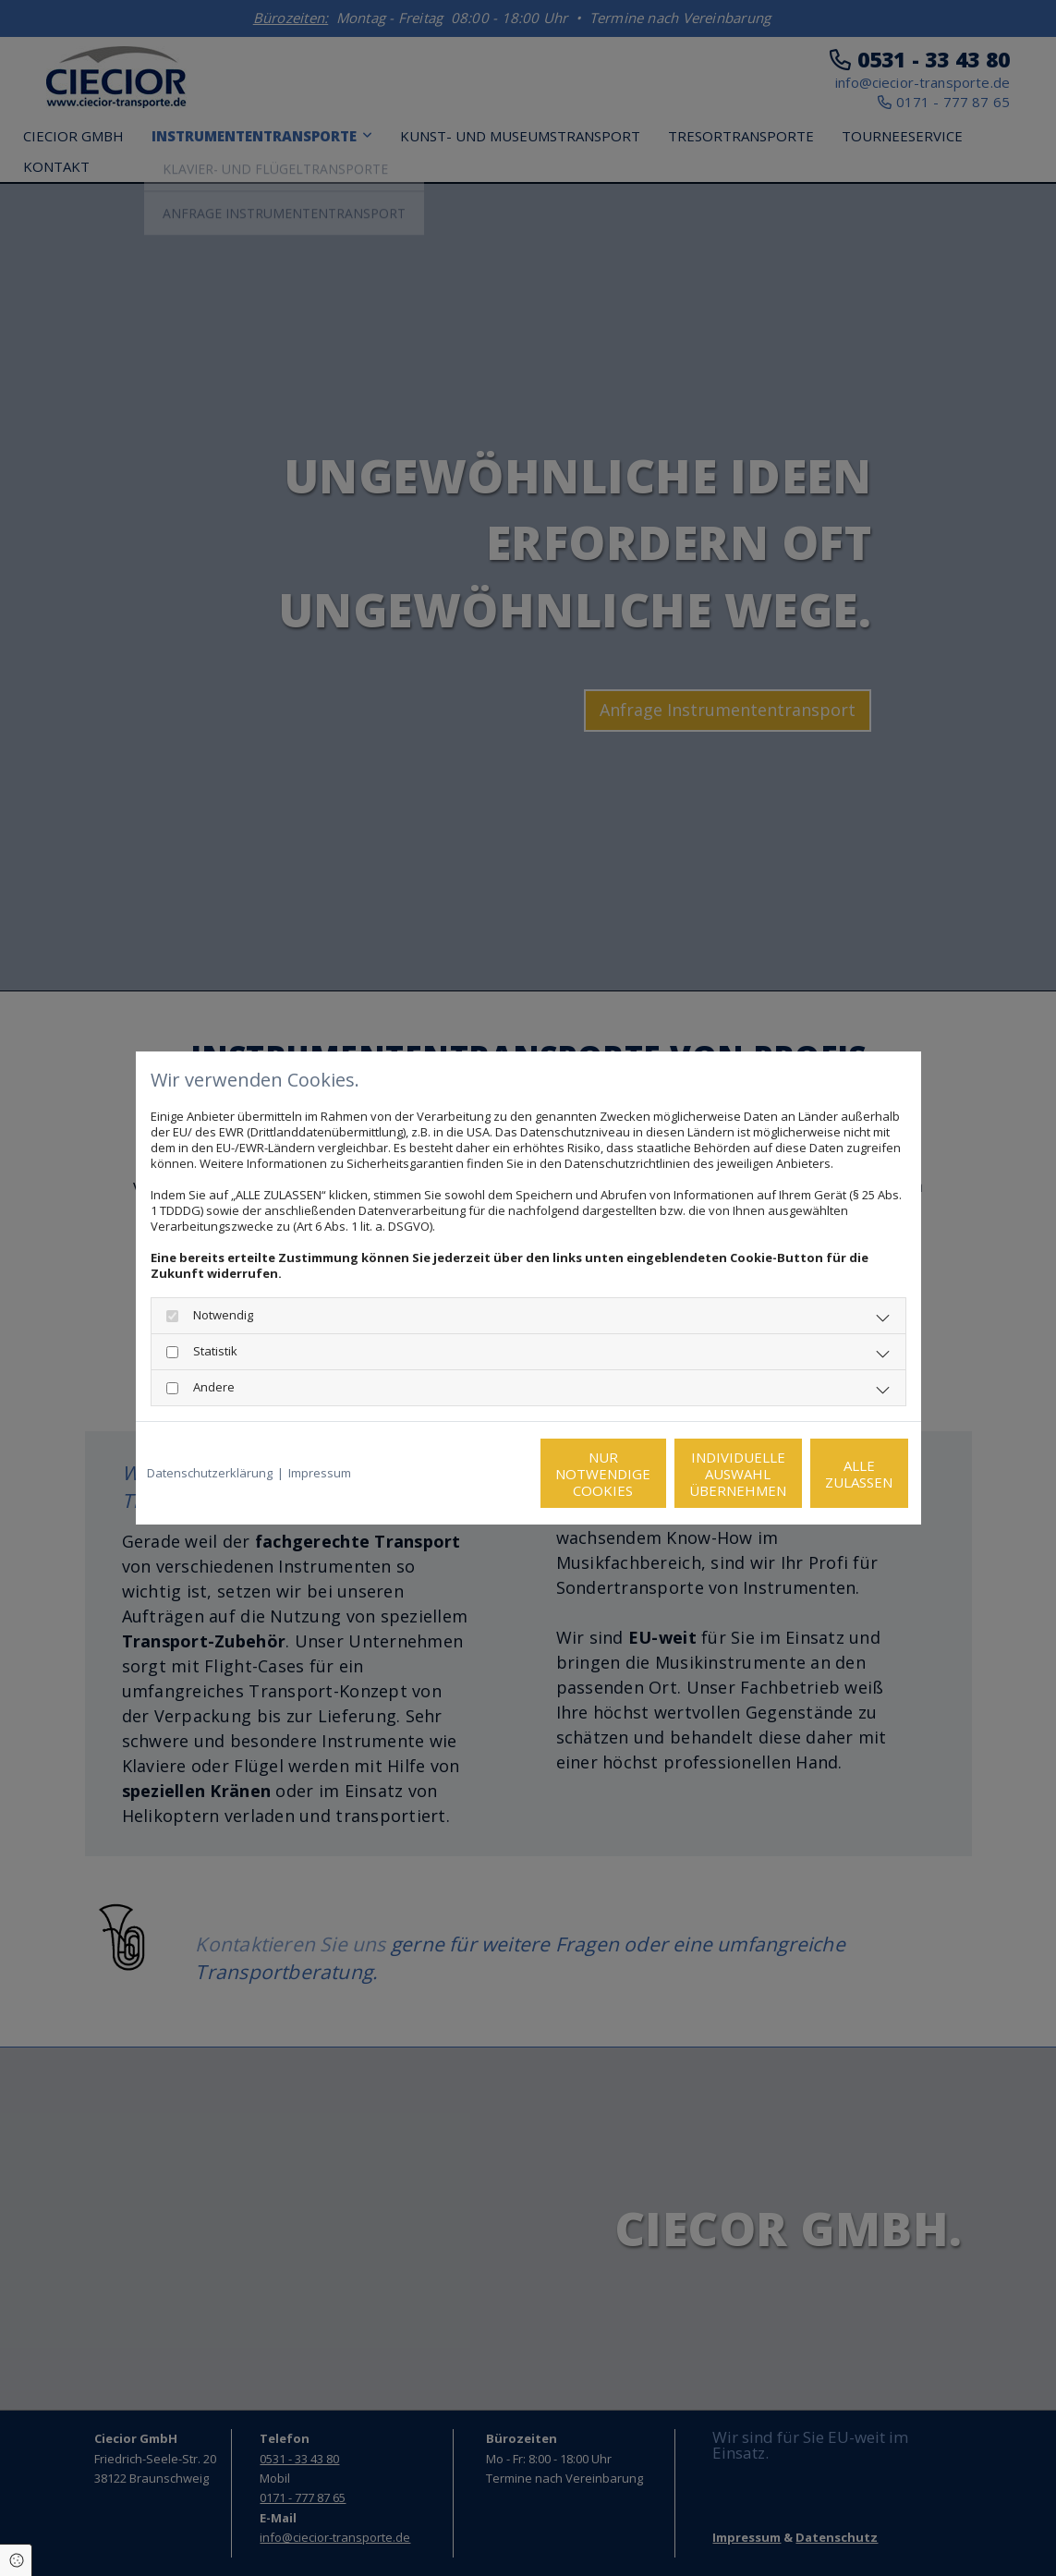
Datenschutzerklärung (210, 1473)
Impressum (319, 1473)
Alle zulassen (824, 1473)
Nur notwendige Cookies (473, 1473)
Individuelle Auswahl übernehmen (649, 1474)
